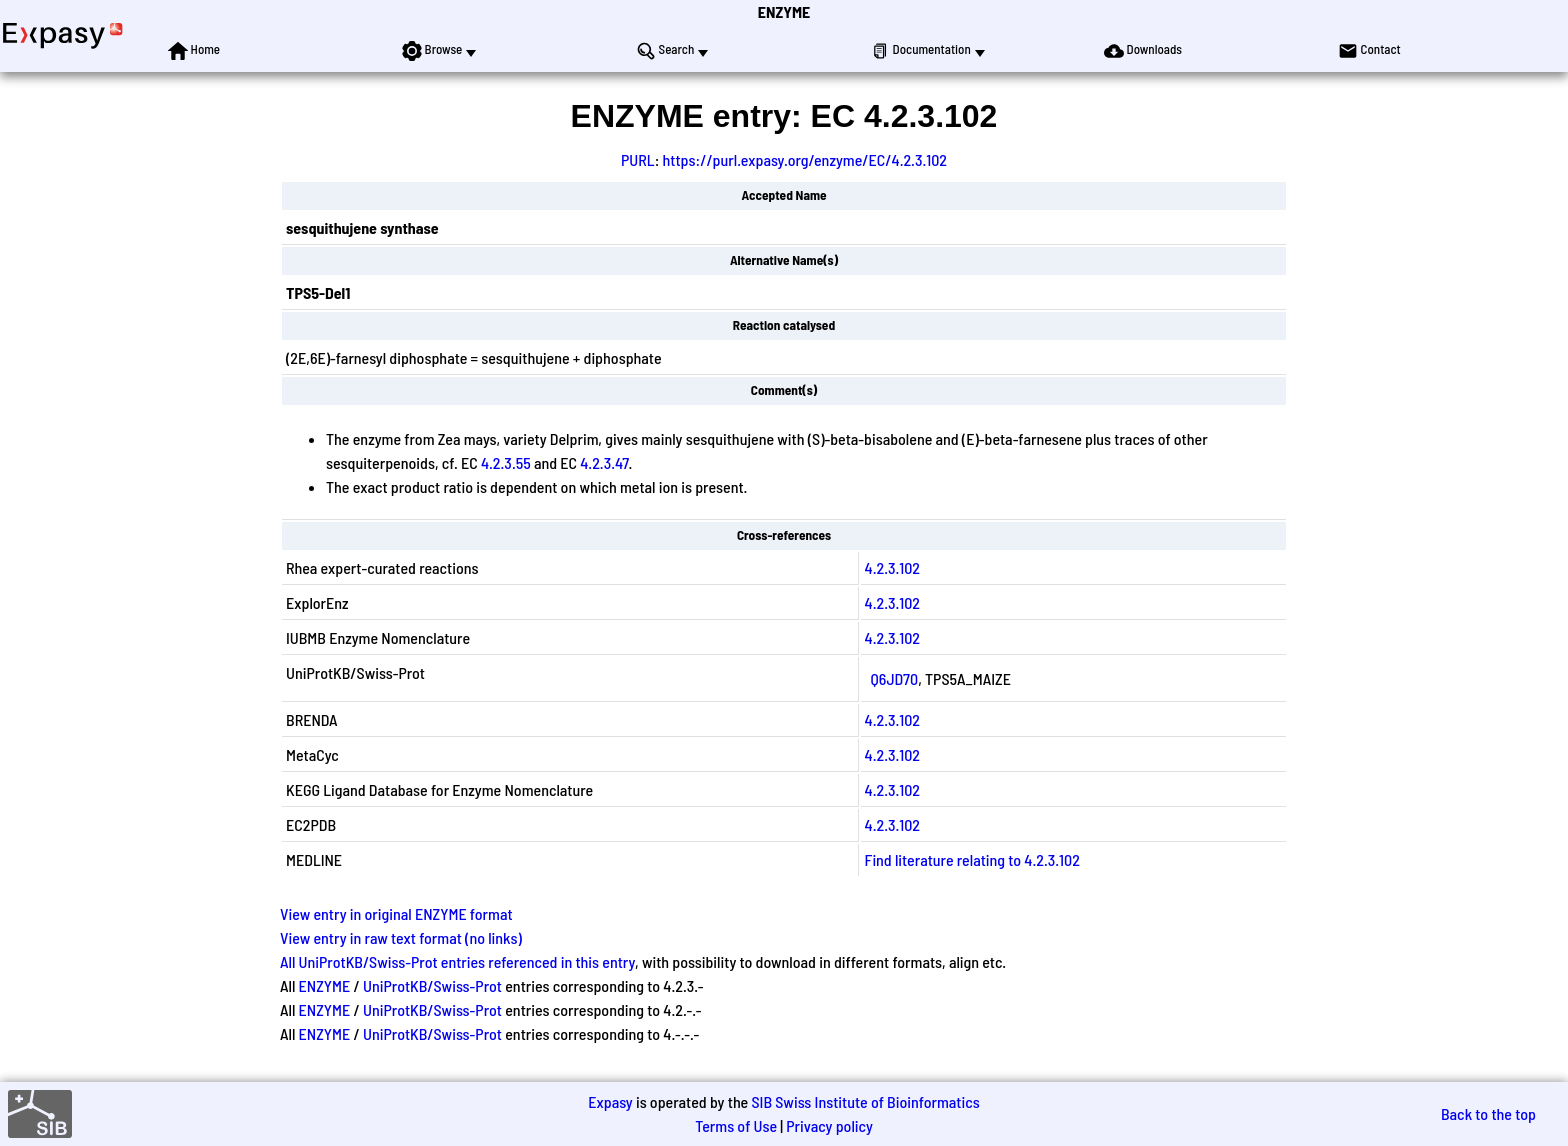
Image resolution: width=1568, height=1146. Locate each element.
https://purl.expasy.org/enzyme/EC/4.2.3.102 (804, 159)
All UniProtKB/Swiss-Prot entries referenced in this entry (457, 961)
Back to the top (1488, 1113)
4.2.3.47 (604, 462)
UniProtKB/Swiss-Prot (432, 985)
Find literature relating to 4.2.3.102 (972, 859)
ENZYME (784, 11)
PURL (638, 159)
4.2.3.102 (892, 567)
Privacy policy (829, 1125)
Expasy (610, 1101)
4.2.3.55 (506, 462)
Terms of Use (736, 1125)
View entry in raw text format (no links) (401, 937)
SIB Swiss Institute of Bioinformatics (865, 1101)
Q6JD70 (895, 678)
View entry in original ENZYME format (396, 913)
